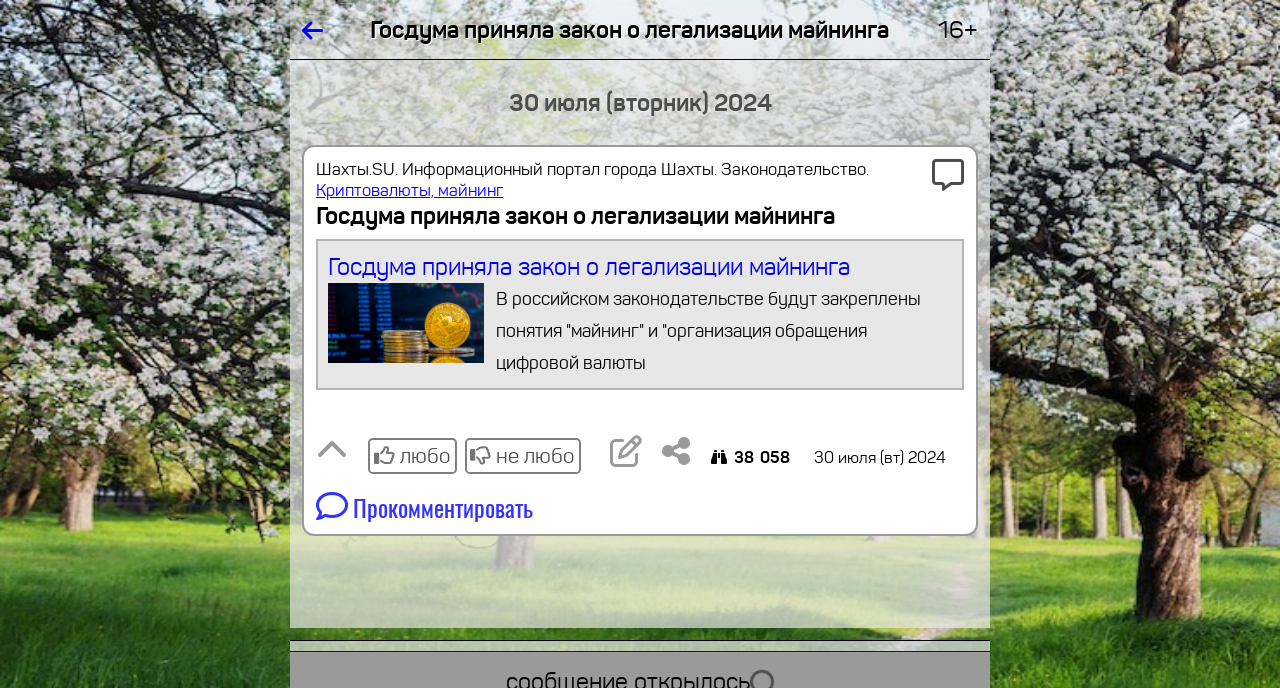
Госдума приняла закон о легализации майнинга (640, 315)
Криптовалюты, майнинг (409, 190)
